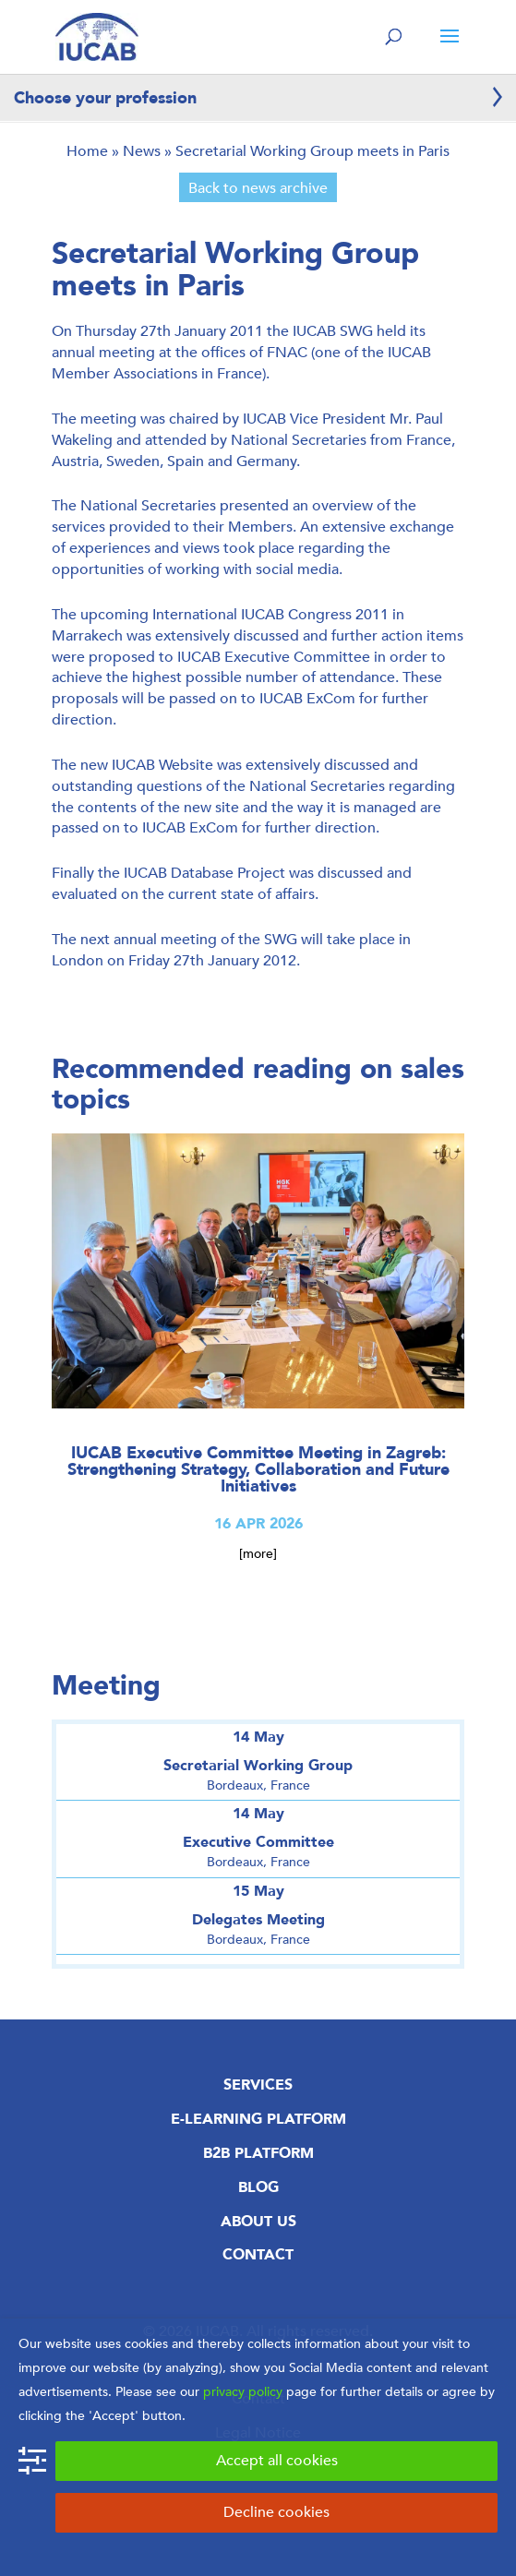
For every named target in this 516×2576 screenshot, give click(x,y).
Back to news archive (258, 188)
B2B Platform (258, 2153)
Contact (258, 2255)
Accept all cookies (277, 2460)
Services (258, 2085)
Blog (258, 2187)
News (142, 151)
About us (258, 2221)
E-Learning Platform (258, 2119)
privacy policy (242, 2392)
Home (87, 151)
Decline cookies (276, 2512)
